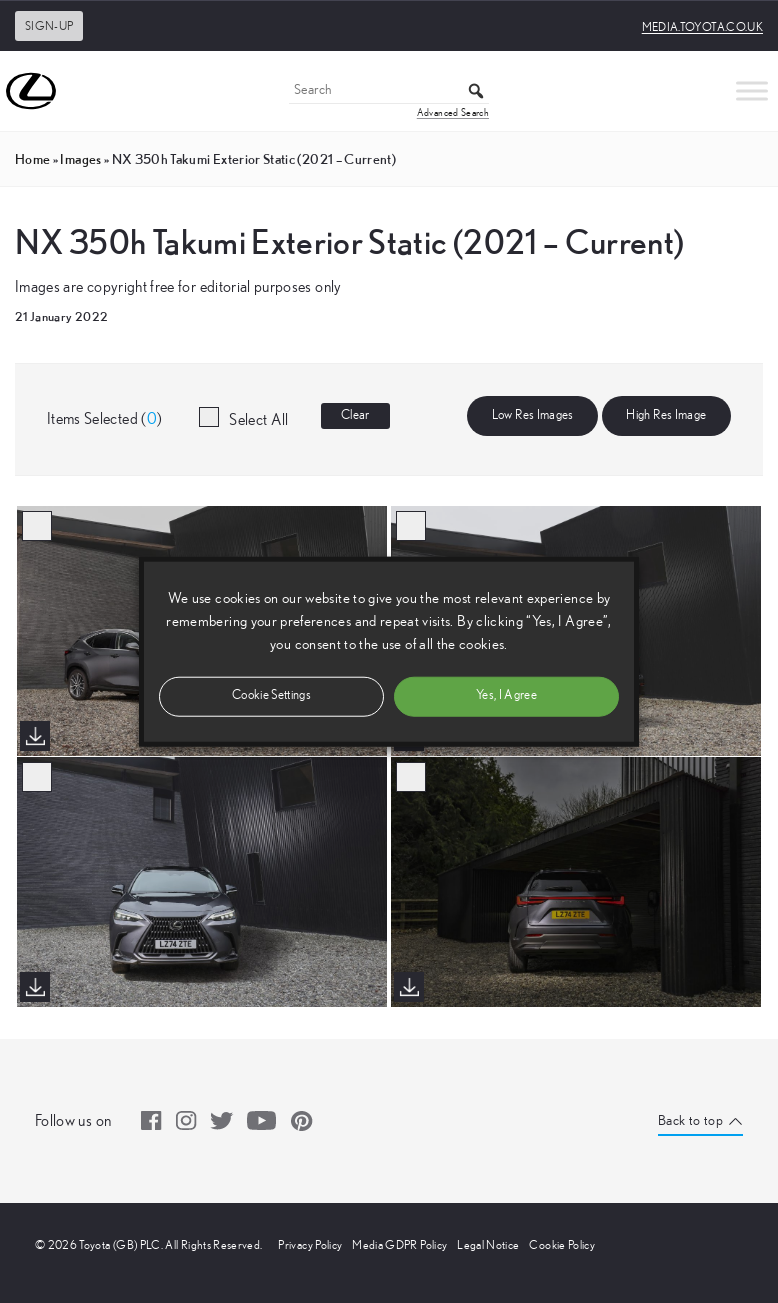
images (80, 159)
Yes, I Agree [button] (506, 695)
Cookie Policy (562, 1245)
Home (32, 159)
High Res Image (666, 415)
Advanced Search (453, 113)
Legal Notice (488, 1245)
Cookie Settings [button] (271, 695)
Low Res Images (533, 415)
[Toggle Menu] (752, 90)
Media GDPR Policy (399, 1245)
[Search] (389, 91)
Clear (355, 415)
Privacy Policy (310, 1245)
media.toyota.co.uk (702, 27)
